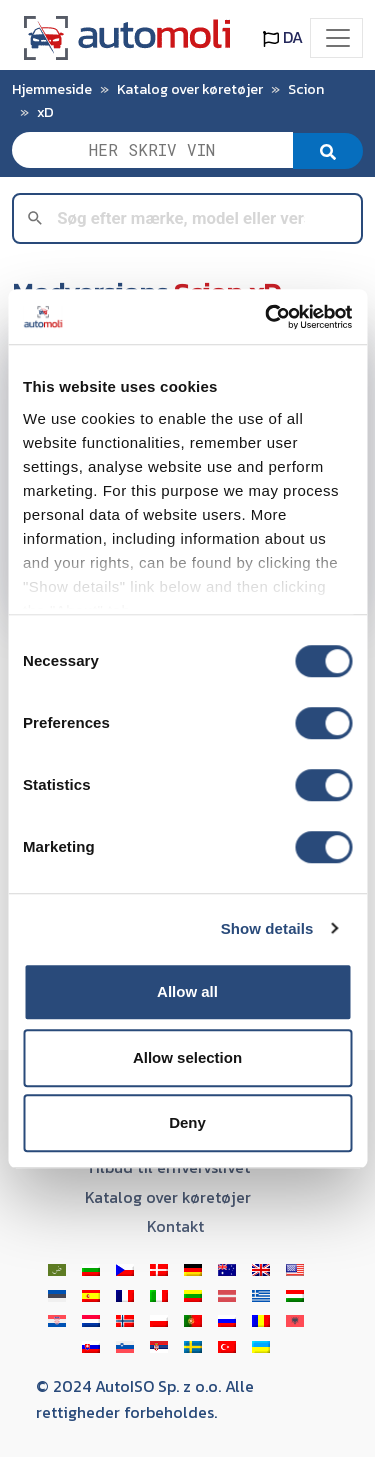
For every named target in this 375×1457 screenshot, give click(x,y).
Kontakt (175, 1226)
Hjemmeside (52, 89)
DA (283, 37)
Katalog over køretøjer (190, 89)
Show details (267, 928)
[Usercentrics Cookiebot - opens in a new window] (267, 317)
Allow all (187, 991)
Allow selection (187, 1057)
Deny (187, 1122)
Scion (306, 89)
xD (45, 112)
